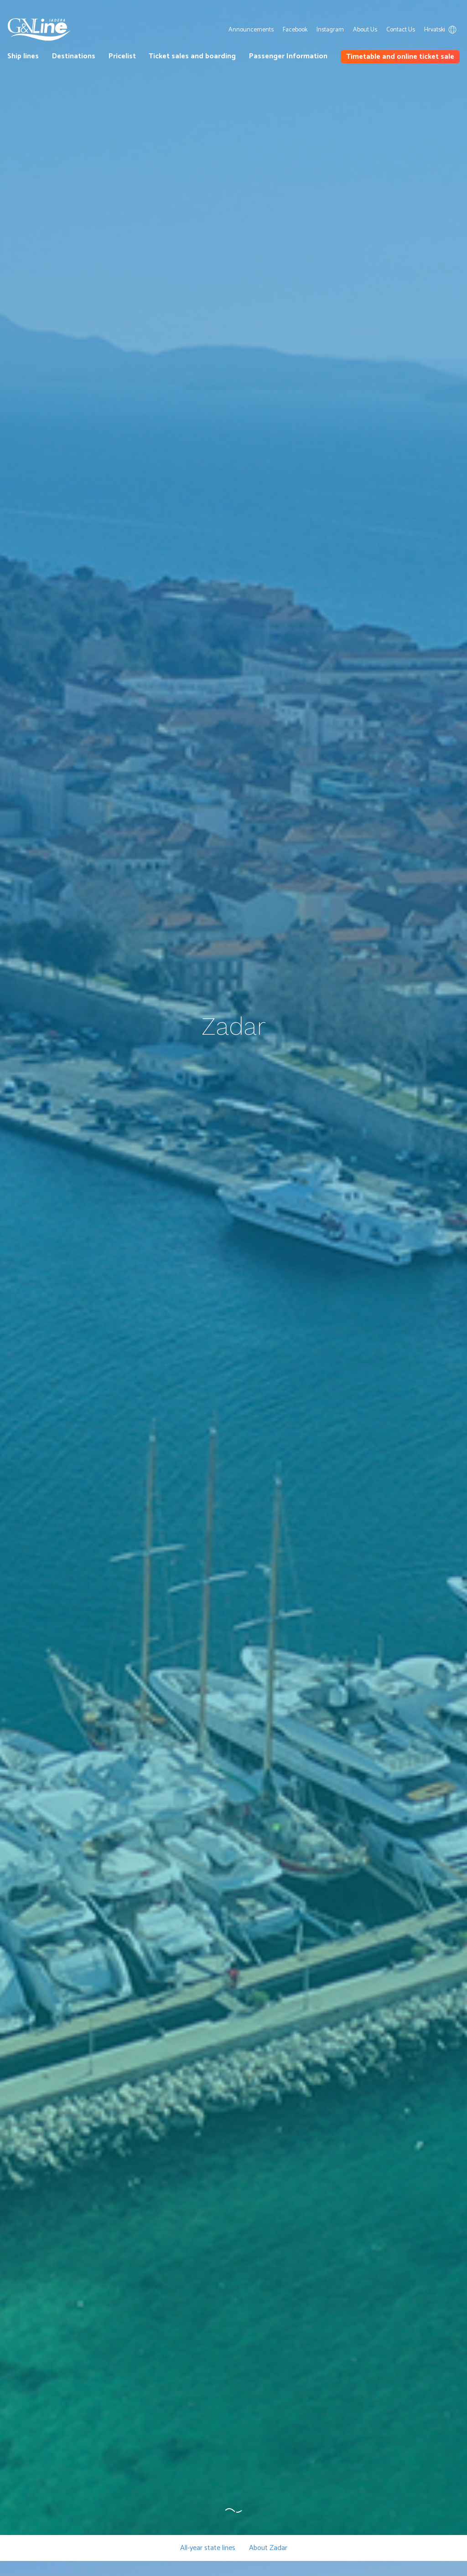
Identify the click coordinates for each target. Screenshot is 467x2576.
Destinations (73, 56)
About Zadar (268, 2548)
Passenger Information (288, 56)
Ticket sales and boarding (192, 56)
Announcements (251, 30)
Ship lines (23, 56)
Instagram (330, 30)
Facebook (295, 30)
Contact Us (400, 30)
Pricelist (122, 56)
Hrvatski (442, 30)
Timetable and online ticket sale (400, 57)
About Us (365, 30)
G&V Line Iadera (39, 29)
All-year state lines (207, 2548)
